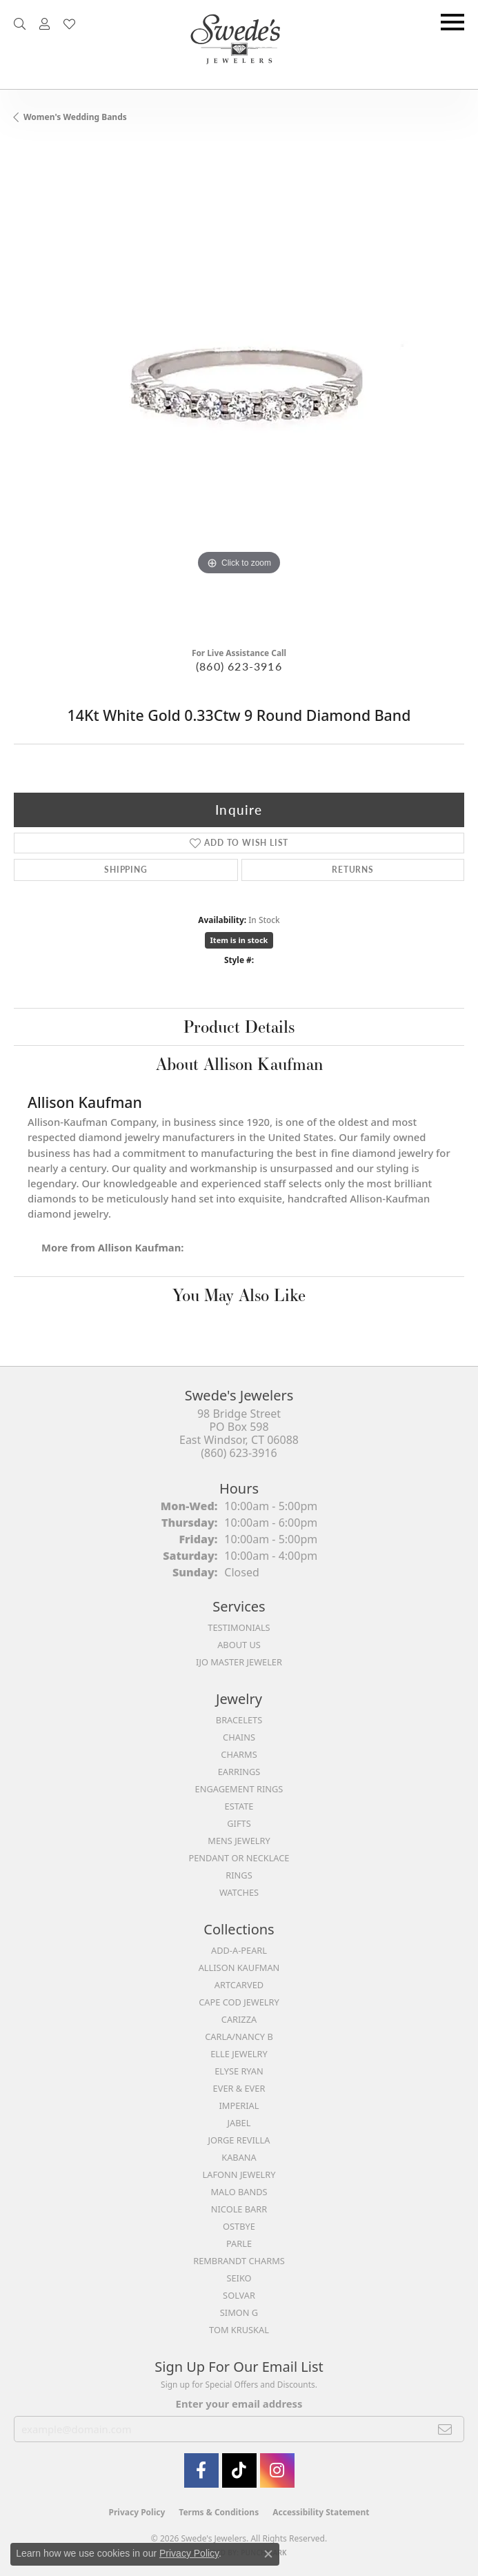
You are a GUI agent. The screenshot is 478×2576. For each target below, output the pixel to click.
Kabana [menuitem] (239, 2157)
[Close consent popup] (268, 2554)
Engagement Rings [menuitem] (239, 1789)
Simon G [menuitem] (239, 2312)
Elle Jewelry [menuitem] (239, 2054)
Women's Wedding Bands (75, 117)
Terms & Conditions (219, 2512)
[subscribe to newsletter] (445, 2429)
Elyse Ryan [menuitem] (239, 2071)
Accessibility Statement (320, 2512)
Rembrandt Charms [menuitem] (239, 2261)
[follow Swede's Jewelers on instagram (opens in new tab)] (277, 2470)
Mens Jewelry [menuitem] (239, 1840)
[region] (239, 390)
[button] (20, 24)
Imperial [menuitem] (239, 2105)
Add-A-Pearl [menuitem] (239, 1950)
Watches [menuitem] (239, 1892)
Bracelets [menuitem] (239, 1720)
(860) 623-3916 (239, 666)
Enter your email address (239, 2403)
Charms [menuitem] (239, 1754)
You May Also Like (239, 1295)
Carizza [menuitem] (239, 2019)
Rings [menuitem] (239, 1875)
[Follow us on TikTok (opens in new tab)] (239, 2470)
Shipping (125, 869)
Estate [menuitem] (239, 1806)
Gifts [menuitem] (238, 1823)
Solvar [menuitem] (239, 2295)
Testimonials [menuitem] (239, 1627)
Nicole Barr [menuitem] (239, 2209)
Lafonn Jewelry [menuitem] (239, 2174)
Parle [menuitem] (239, 2243)
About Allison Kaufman (239, 1064)
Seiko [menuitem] (238, 2278)
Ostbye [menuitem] (239, 2226)
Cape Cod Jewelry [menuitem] (239, 2002)
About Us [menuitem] (239, 1644)
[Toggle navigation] (452, 22)
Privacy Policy (137, 2512)
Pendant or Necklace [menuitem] (239, 1858)
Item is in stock (239, 940)
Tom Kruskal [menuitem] (239, 2330)
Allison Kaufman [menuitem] (239, 1967)
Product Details (239, 1026)
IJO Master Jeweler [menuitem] (239, 1662)
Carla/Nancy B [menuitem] (238, 2036)
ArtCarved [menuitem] (239, 1985)
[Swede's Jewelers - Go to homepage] (239, 44)
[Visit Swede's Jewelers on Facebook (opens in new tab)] (201, 2470)
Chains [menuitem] (239, 1737)
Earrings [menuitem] (239, 1771)
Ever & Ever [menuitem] (239, 2088)
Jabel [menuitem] (239, 2123)
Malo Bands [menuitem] (238, 2192)
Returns (353, 869)
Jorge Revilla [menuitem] (239, 2140)
